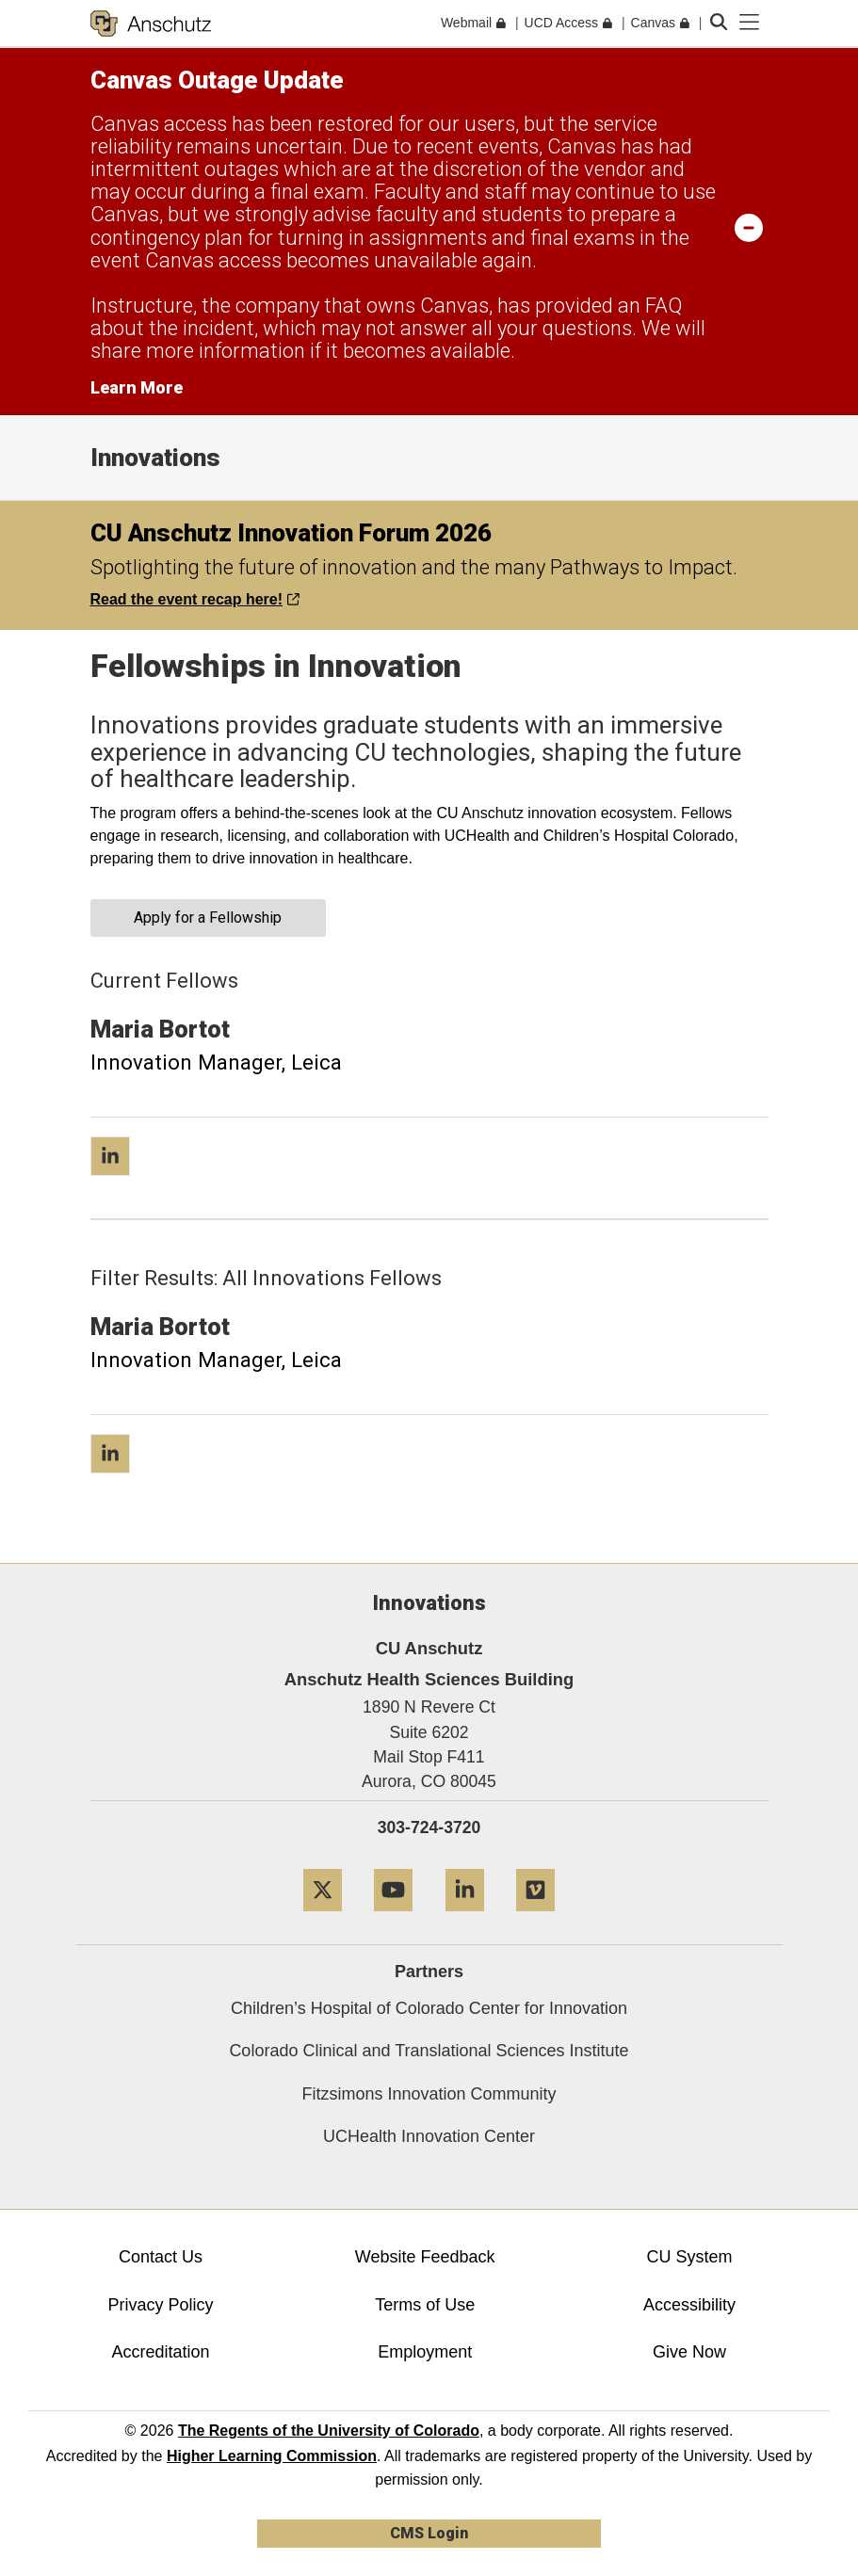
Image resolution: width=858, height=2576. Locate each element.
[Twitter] (322, 1918)
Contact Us (160, 2256)
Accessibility (689, 2304)
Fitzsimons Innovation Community (428, 2094)
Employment (425, 2352)
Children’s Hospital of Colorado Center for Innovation (429, 2008)
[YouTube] (393, 1918)
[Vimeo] (535, 1918)
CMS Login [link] (429, 2533)
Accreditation (160, 2352)
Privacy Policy (160, 2304)
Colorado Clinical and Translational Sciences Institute (428, 2050)
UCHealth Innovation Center (429, 2136)
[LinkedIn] (464, 1918)
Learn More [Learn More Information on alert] (136, 387)
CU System (690, 2256)
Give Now (689, 2352)
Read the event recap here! (194, 599)
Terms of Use (425, 2304)
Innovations (155, 457)
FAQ (663, 305)
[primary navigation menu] (750, 22)
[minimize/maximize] (749, 227)
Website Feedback (425, 2256)
